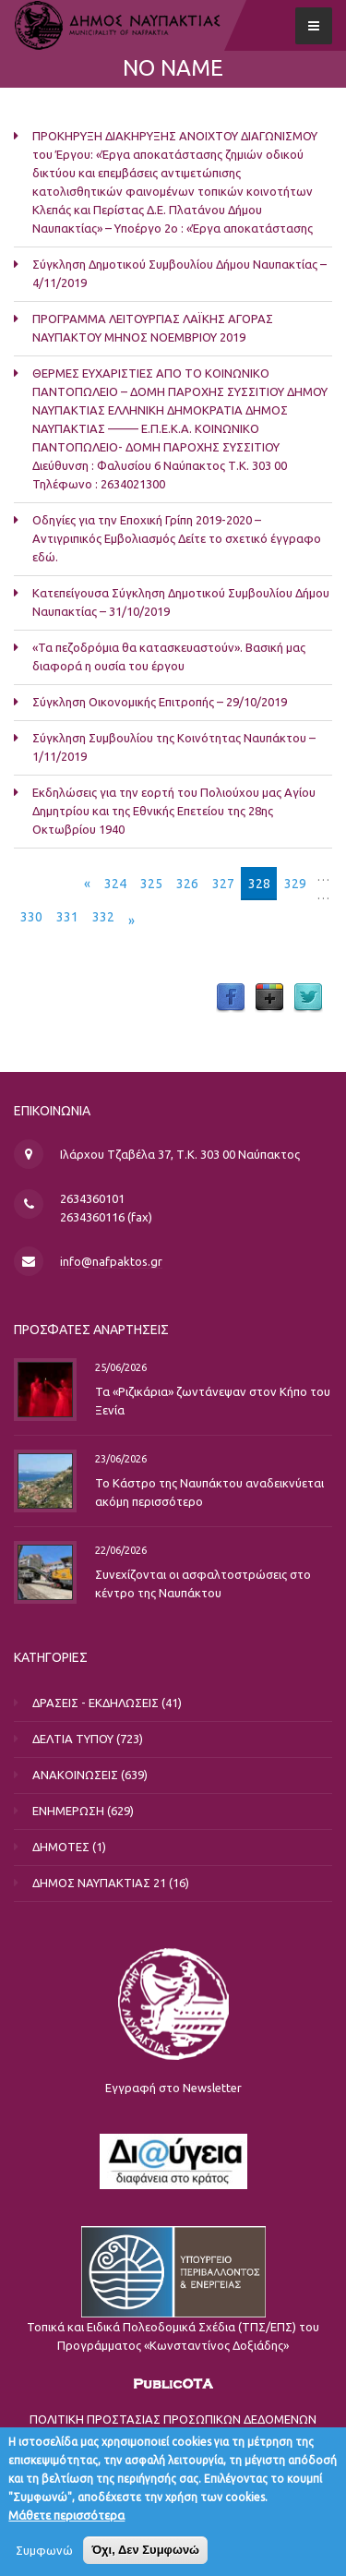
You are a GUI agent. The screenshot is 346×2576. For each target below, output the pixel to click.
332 (103, 916)
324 (115, 883)
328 (259, 883)
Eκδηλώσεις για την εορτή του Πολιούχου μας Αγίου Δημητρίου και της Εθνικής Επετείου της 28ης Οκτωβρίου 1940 (174, 811)
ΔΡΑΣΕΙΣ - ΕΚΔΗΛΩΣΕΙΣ (95, 1702)
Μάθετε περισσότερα (66, 2523)
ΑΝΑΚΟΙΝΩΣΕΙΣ (75, 1774)
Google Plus (269, 998)
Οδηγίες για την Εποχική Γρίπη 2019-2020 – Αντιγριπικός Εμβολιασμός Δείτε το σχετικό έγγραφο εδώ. (176, 538)
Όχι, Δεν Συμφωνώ (145, 2558)
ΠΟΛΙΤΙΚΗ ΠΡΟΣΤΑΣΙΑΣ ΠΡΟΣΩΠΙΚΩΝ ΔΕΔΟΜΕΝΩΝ (173, 2419)
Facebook (230, 998)
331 (67, 916)
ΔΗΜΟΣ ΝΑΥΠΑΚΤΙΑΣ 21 (99, 1882)
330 (31, 916)
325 (151, 883)
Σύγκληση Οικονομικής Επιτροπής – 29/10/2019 (159, 701)
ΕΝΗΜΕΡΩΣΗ (68, 1810)
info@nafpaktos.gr (111, 1261)
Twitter (308, 998)
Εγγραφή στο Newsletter (173, 2087)
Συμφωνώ (44, 2558)
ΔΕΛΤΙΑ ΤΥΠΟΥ (72, 1738)
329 (295, 883)
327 (223, 883)
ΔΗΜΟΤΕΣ (60, 1846)
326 (187, 883)
